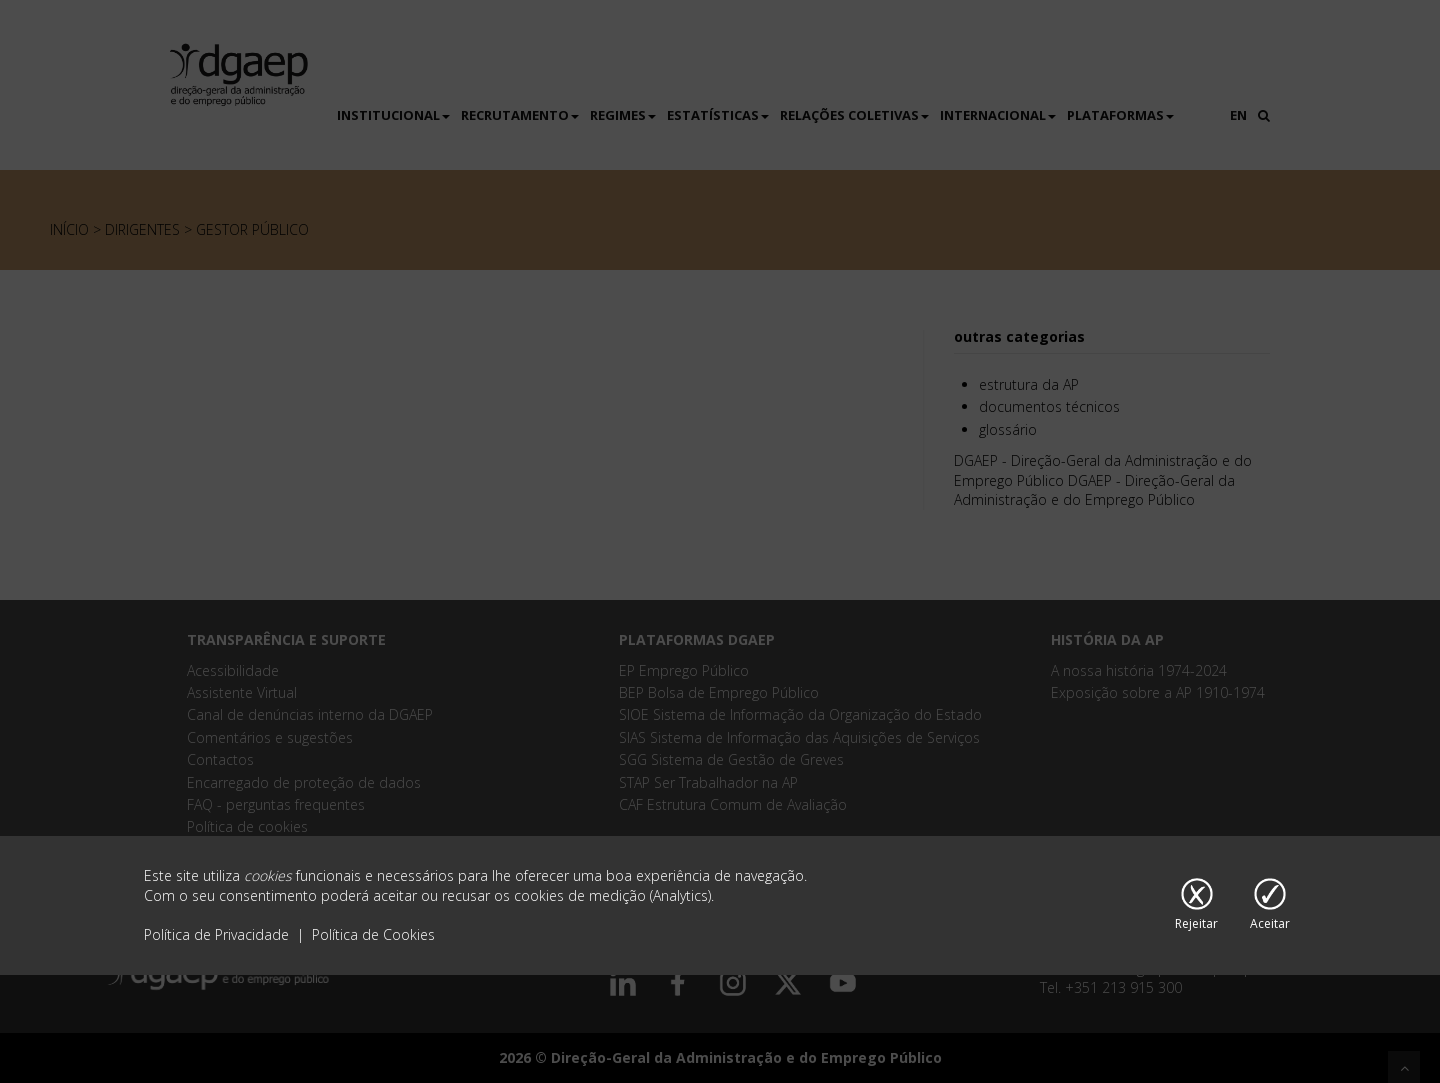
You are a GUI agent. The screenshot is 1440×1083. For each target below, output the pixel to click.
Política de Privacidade (218, 934)
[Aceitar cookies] (1270, 906)
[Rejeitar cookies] (1196, 906)
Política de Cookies (373, 934)
